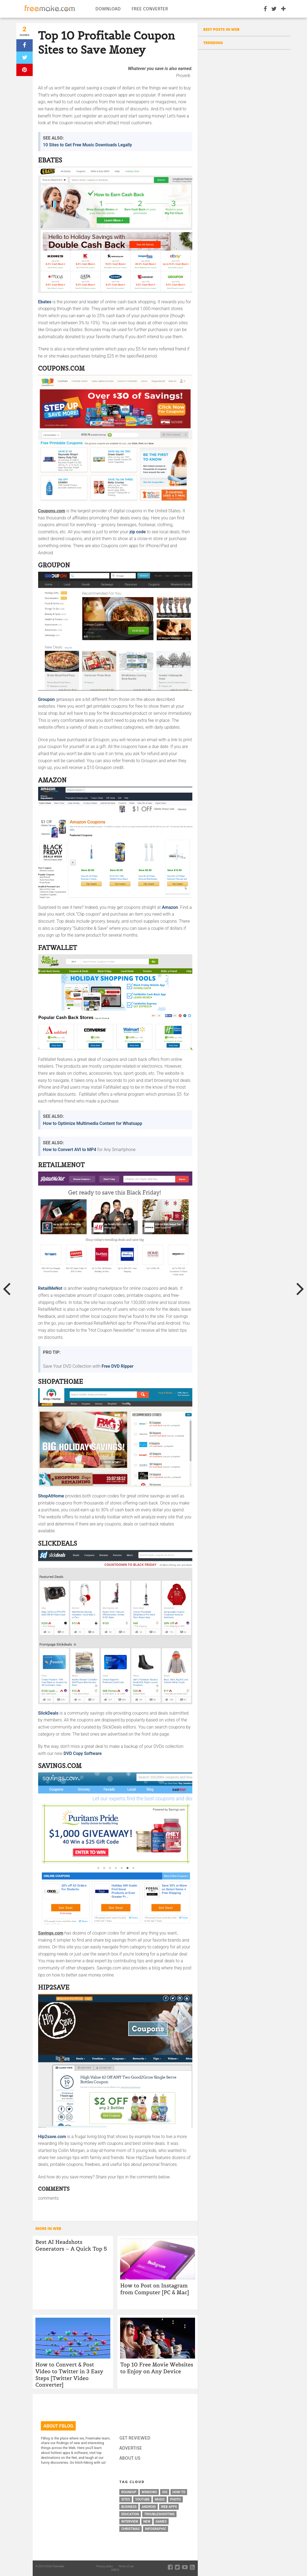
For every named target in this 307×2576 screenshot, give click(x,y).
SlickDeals (48, 1713)
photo (175, 2499)
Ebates (44, 301)
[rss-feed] (192, 2567)
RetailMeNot (50, 1288)
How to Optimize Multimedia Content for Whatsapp (92, 1123)
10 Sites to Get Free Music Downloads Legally (87, 144)
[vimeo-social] (185, 2567)
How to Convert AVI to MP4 (69, 1149)
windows (149, 2492)
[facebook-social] (170, 2567)
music (160, 2499)
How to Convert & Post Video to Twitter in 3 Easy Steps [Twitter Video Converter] (69, 2374)
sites (125, 2499)
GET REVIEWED (134, 2438)
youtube (142, 2499)
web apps (169, 2507)
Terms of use (126, 2566)
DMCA (115, 2569)
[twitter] (24, 58)
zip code (137, 531)
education (130, 2514)
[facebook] (24, 45)
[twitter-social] (177, 2567)
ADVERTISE (130, 2448)
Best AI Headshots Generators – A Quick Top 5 (71, 2245)
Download (108, 8)
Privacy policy (104, 2566)
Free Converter (150, 8)
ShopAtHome (51, 1496)
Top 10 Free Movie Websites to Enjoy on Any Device (156, 2368)
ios (164, 2492)
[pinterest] (24, 70)
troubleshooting (159, 2514)
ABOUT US (130, 2458)
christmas (130, 2529)
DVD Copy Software (82, 1753)
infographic (155, 2529)
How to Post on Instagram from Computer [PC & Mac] (154, 2289)
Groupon (46, 699)
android (149, 2507)
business (128, 2507)
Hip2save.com (52, 2136)
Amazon (170, 907)
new (146, 2521)
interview (129, 2521)
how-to (178, 2492)
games (161, 2521)
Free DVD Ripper (117, 1366)
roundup (128, 2492)
